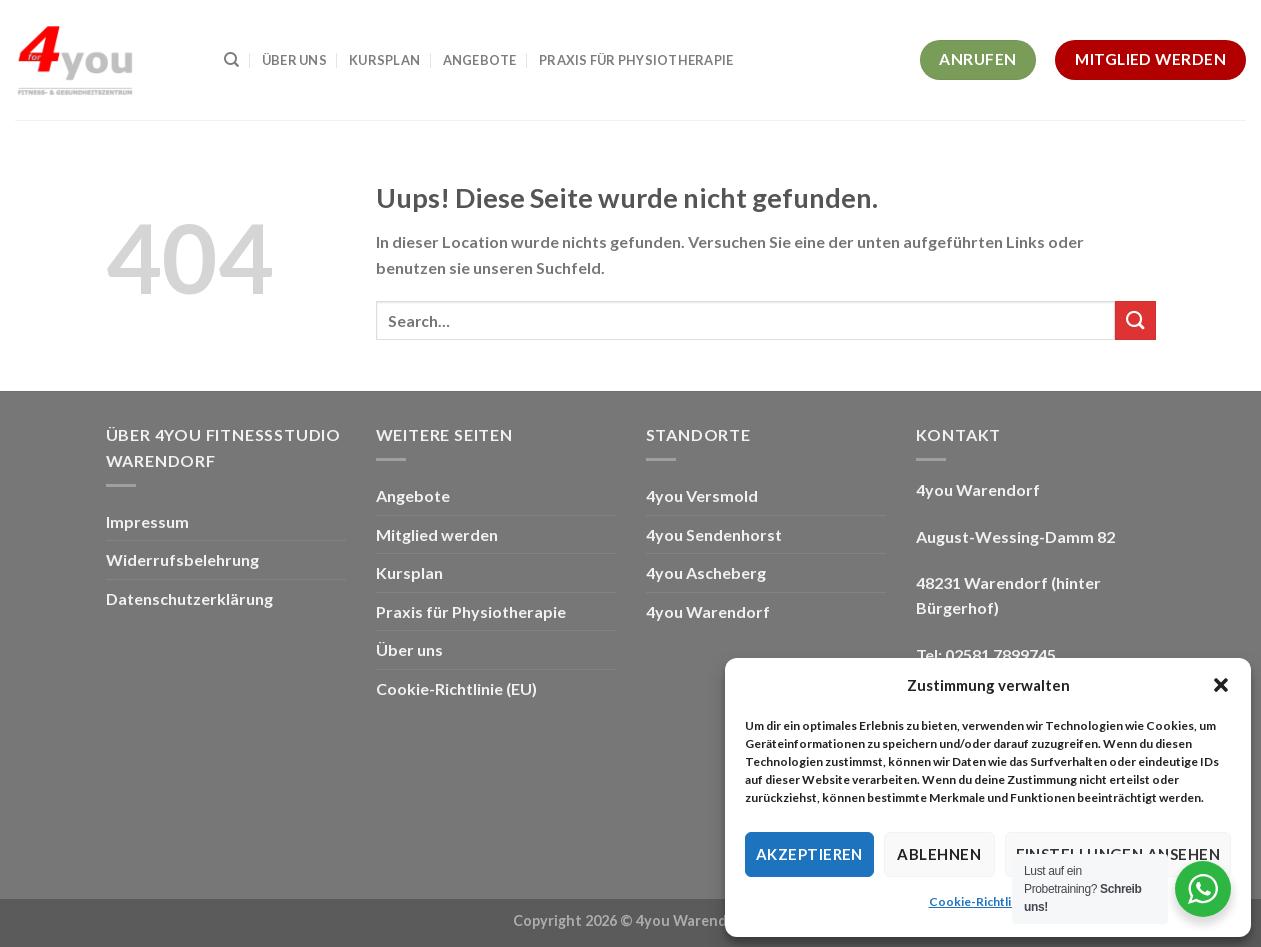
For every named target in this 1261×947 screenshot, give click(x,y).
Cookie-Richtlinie (978, 901)
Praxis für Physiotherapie (636, 60)
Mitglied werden (437, 534)
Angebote (480, 60)
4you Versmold (702, 495)
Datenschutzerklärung (189, 598)
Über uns (294, 60)
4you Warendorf (708, 611)
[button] (1221, 685)
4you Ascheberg (706, 572)
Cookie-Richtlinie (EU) (456, 688)
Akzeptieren (809, 854)
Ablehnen (939, 854)
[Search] (231, 60)
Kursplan (384, 60)
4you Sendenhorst (714, 534)
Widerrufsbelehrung (182, 559)
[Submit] (1135, 320)
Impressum (147, 521)
